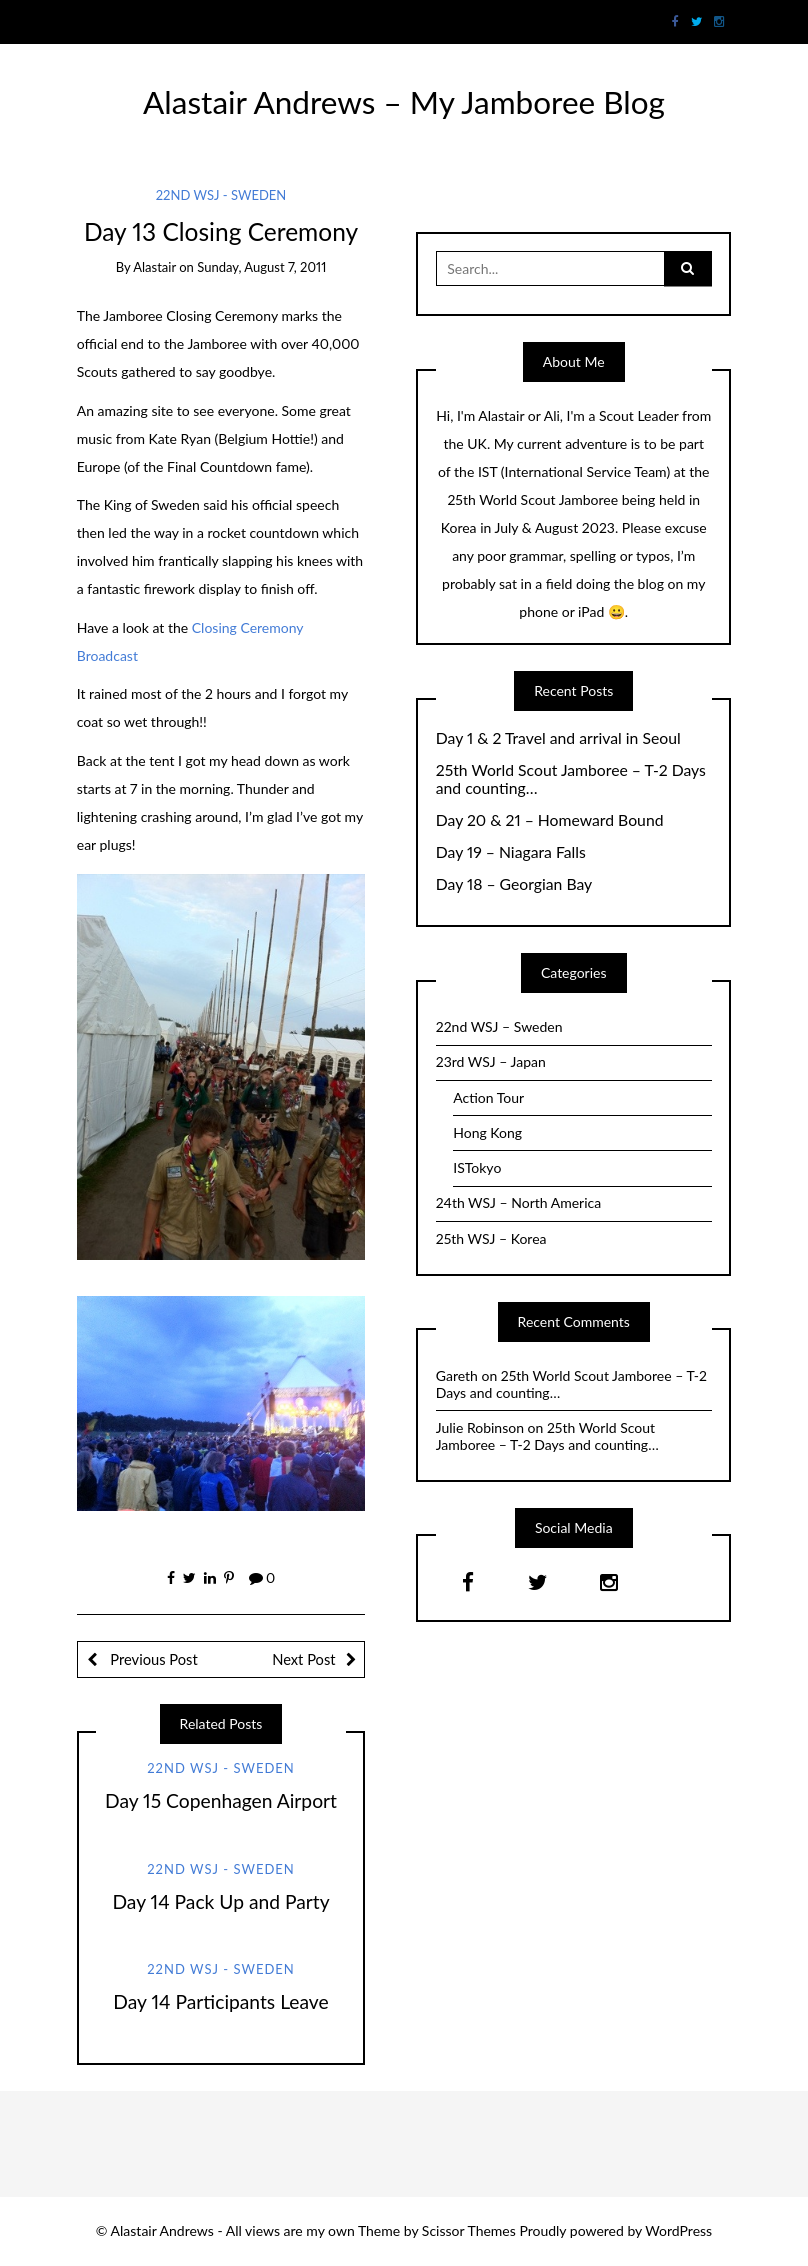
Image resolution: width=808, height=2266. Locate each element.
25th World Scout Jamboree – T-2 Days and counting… (571, 779)
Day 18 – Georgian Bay (514, 884)
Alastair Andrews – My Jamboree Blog (404, 102)
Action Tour (488, 1097)
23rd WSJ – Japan (491, 1061)
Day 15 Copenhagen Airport (221, 1800)
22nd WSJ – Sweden (499, 1026)
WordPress (678, 2230)
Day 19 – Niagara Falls (511, 852)
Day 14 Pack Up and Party (220, 1901)
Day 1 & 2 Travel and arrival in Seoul (558, 738)
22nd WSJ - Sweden (221, 195)
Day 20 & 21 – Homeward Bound (550, 820)
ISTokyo (477, 1167)
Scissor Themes (469, 2230)
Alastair (154, 267)
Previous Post (152, 1659)
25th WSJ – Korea (491, 1238)
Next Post (303, 1659)
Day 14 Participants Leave (220, 2001)
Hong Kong (487, 1132)
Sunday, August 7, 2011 (261, 267)
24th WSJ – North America (518, 1202)
